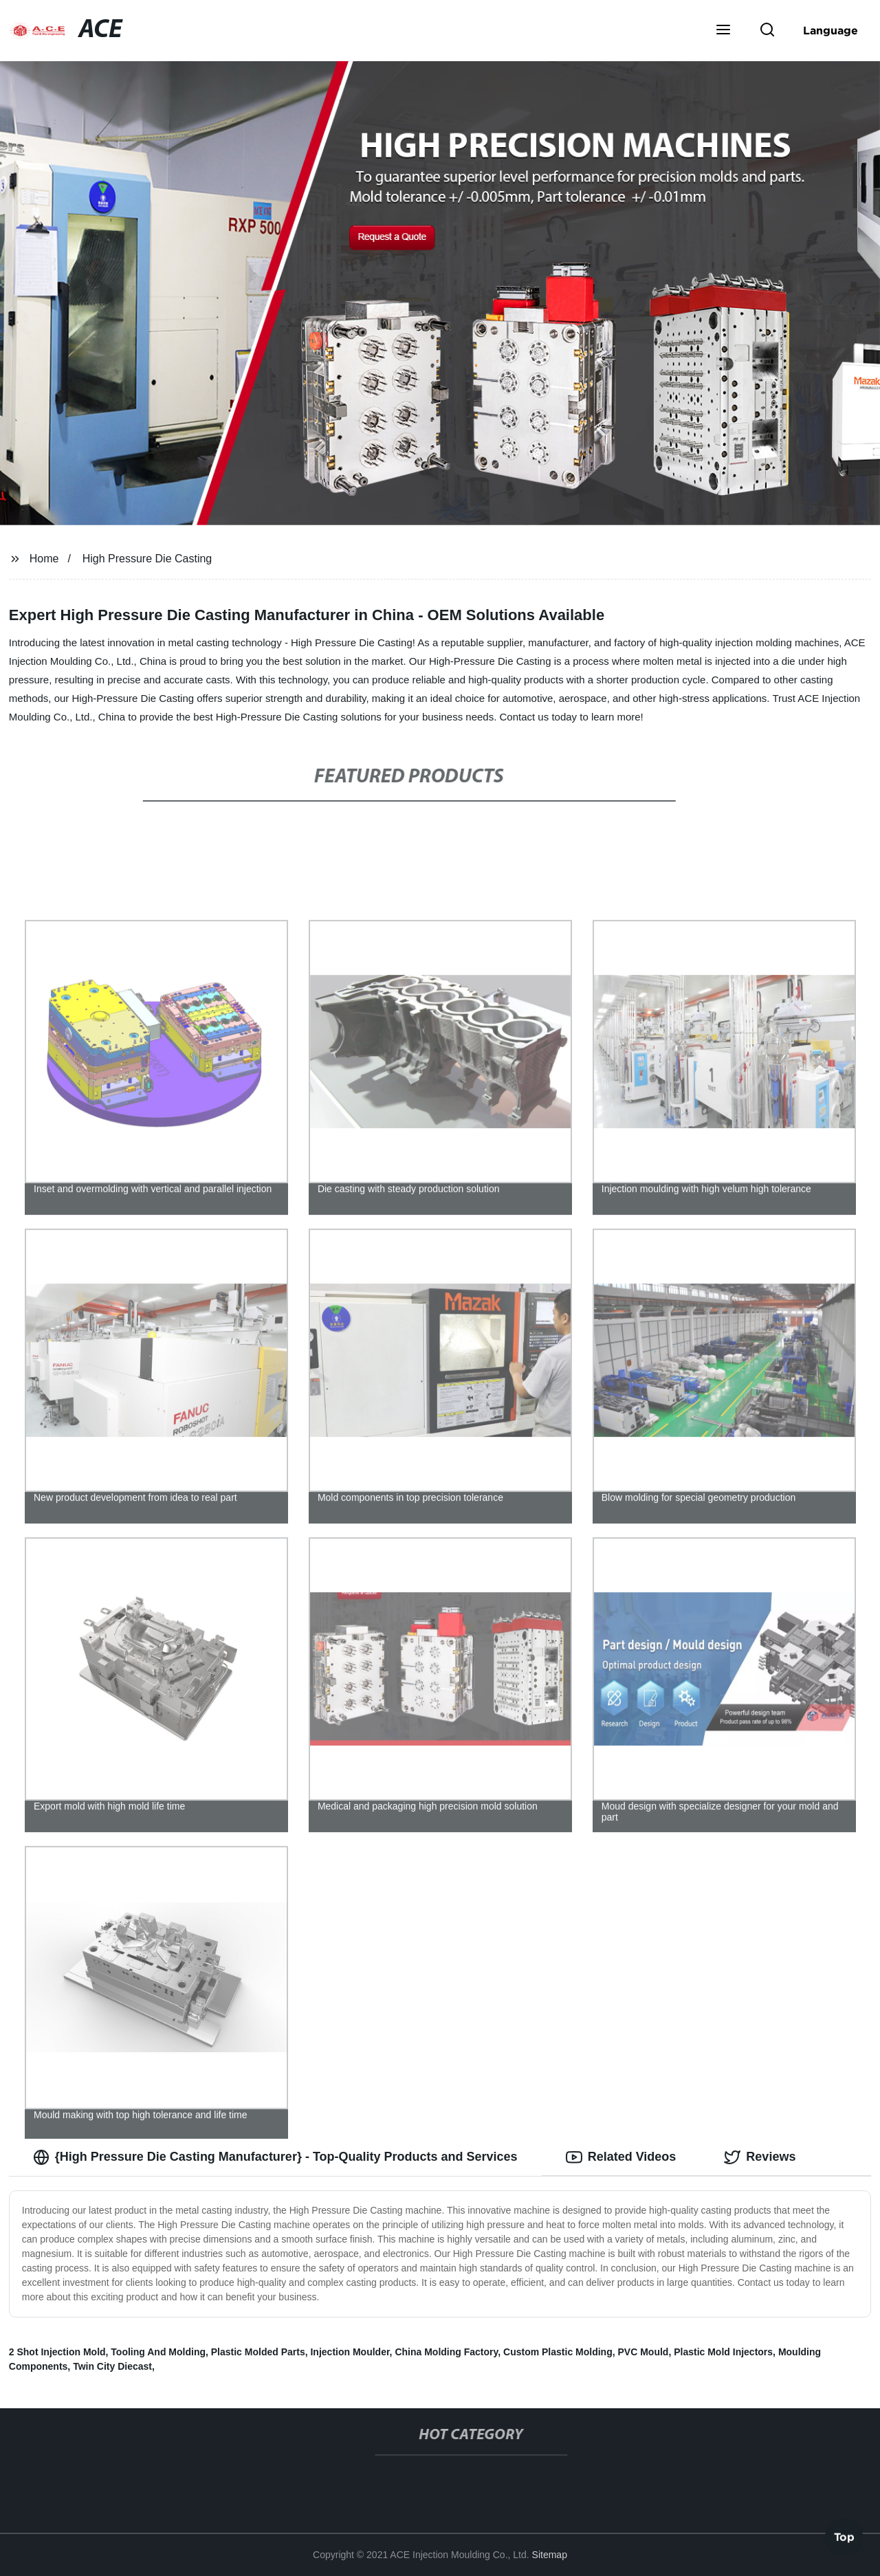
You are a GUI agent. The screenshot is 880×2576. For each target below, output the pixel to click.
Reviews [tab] (759, 2157)
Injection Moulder (349, 2351)
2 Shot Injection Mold (57, 2351)
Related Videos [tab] (621, 2157)
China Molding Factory (446, 2351)
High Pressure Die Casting (147, 558)
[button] (723, 31)
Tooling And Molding (158, 2351)
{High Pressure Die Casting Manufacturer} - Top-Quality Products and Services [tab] (275, 2157)
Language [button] (830, 30)
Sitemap (549, 2554)
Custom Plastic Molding (558, 2351)
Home (44, 558)
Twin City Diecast (112, 2366)
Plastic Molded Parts (258, 2351)
